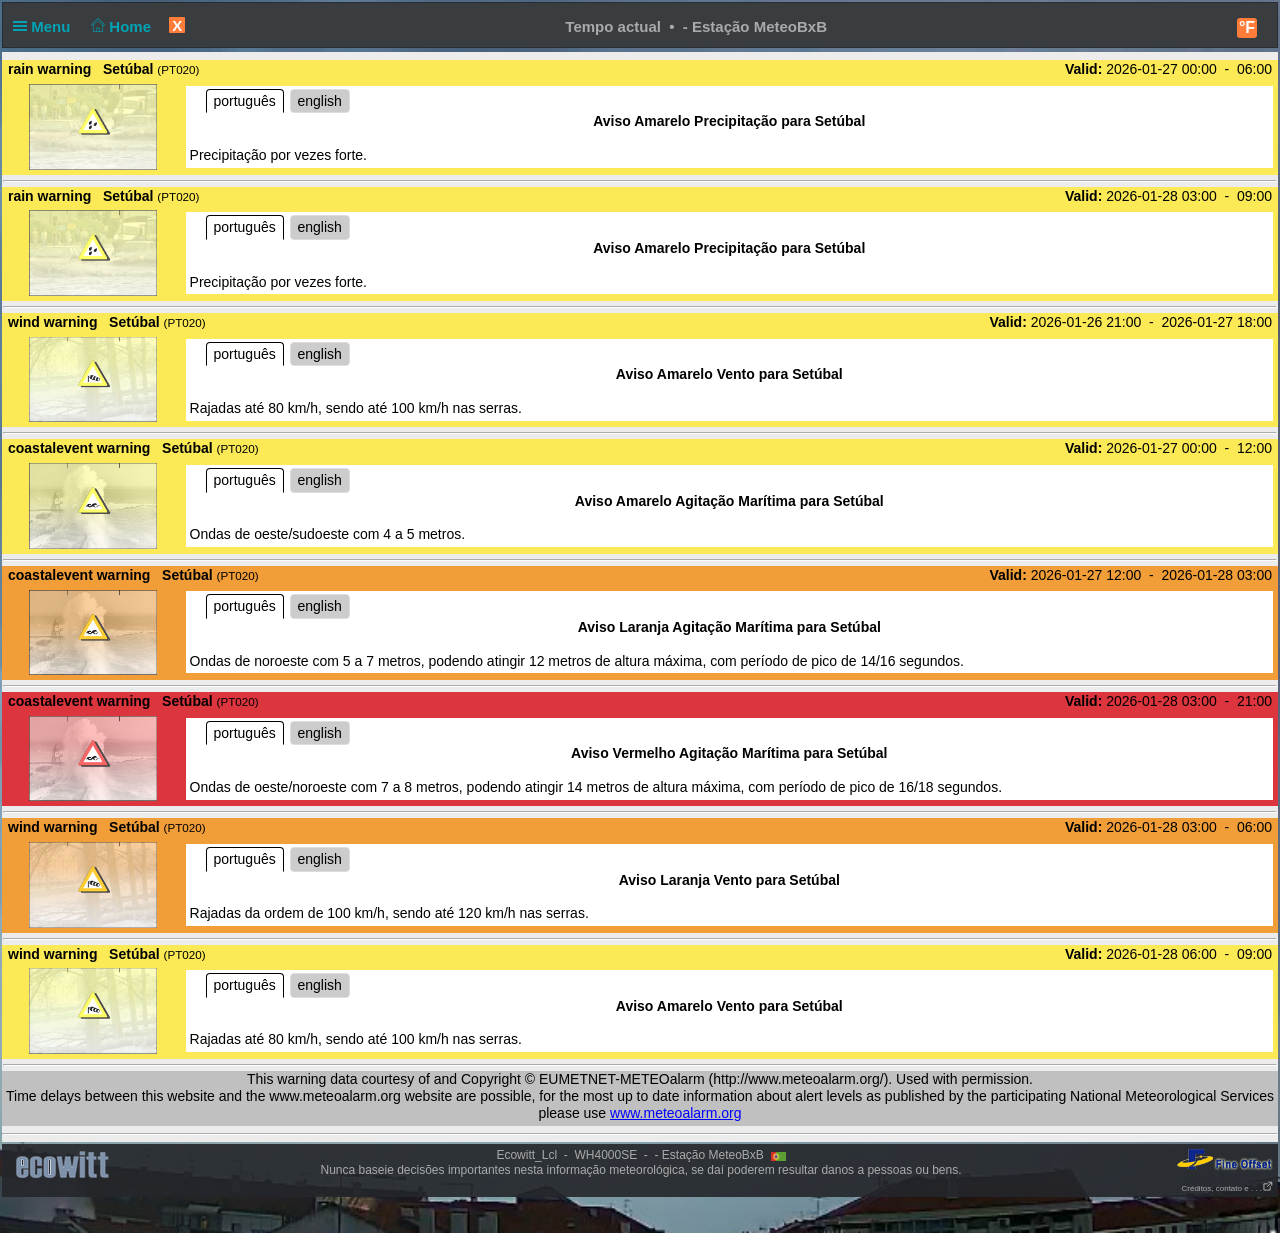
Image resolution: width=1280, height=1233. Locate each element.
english (320, 101)
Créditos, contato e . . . (1228, 1188)
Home (119, 26)
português (245, 101)
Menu (46, 26)
